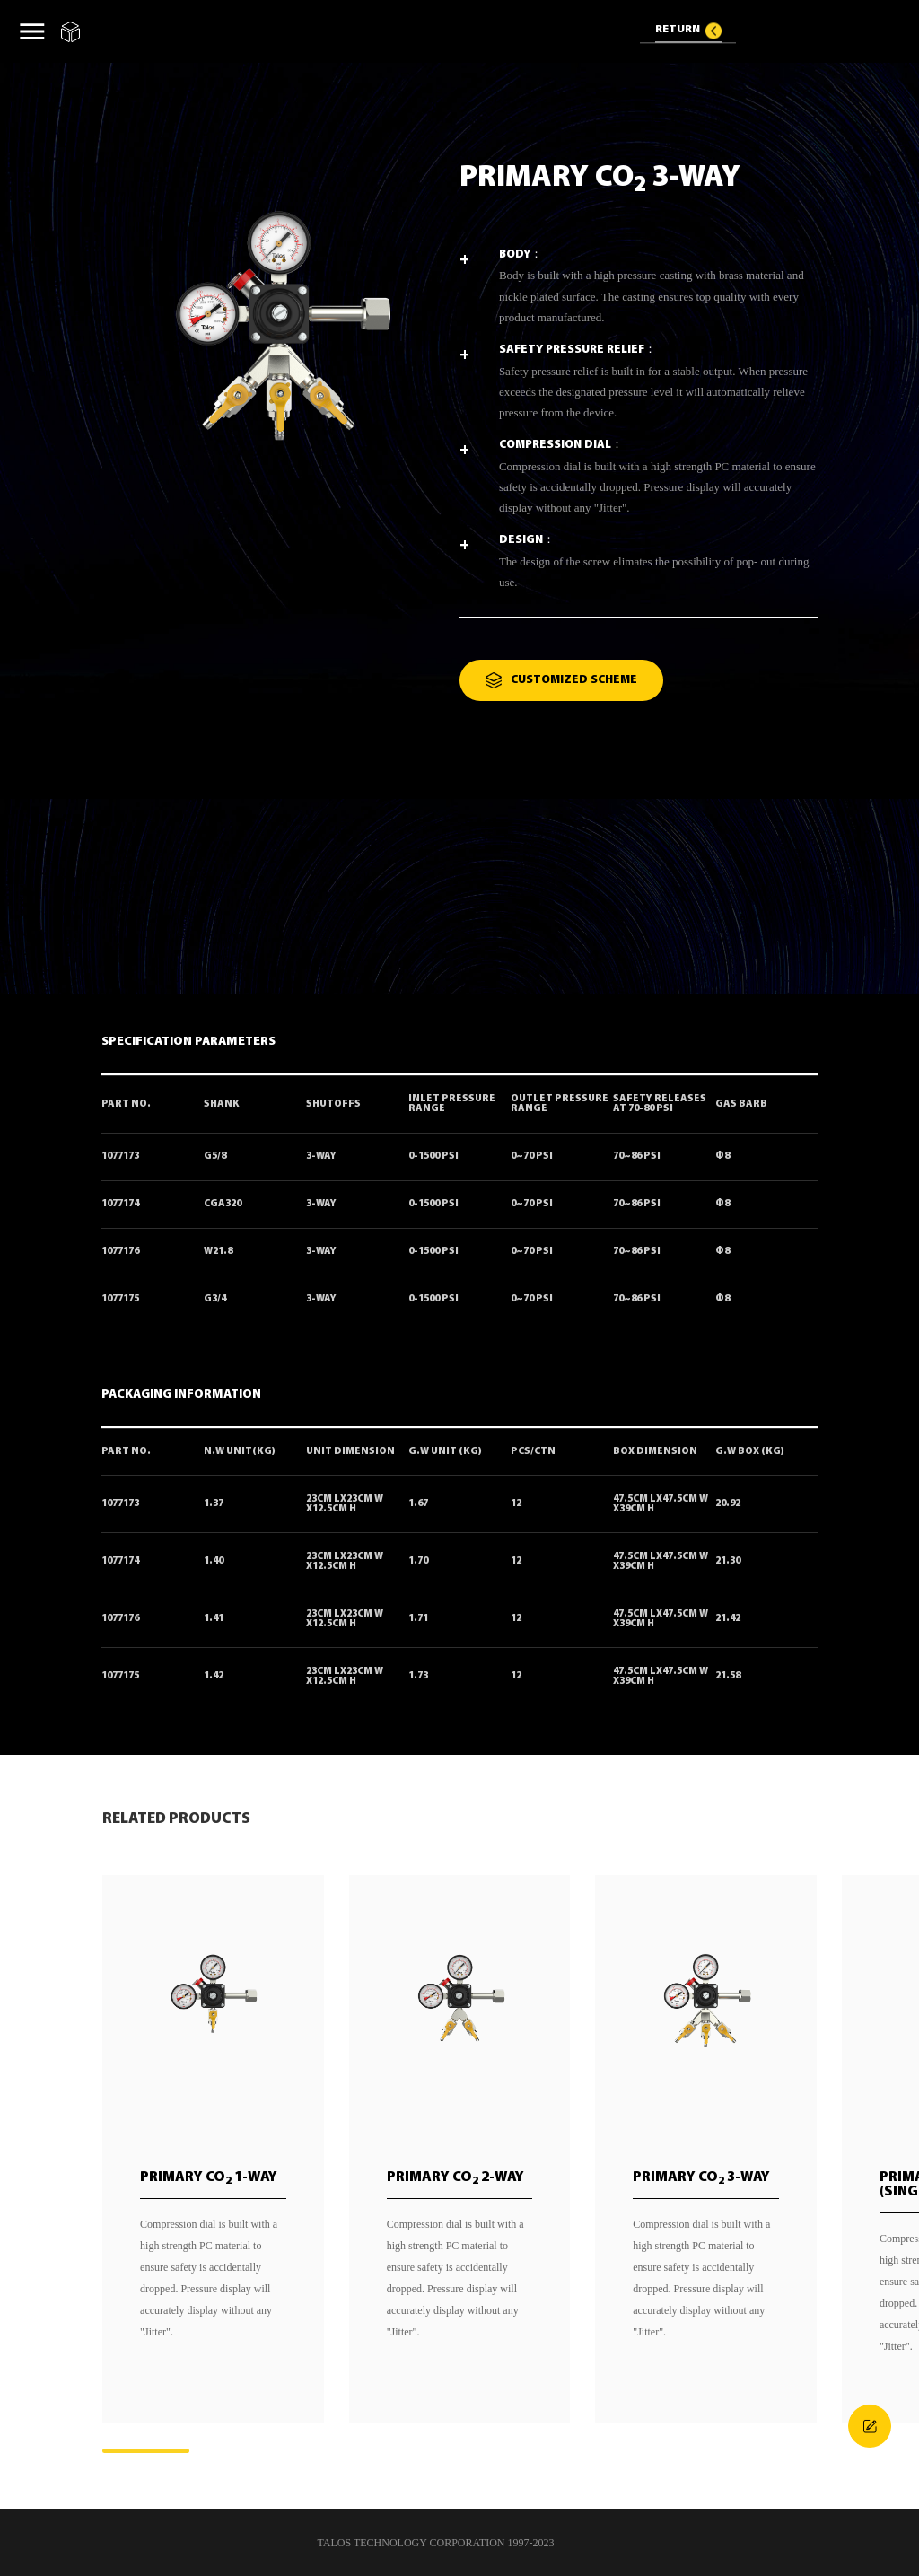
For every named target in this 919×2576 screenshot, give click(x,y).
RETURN (677, 29)
